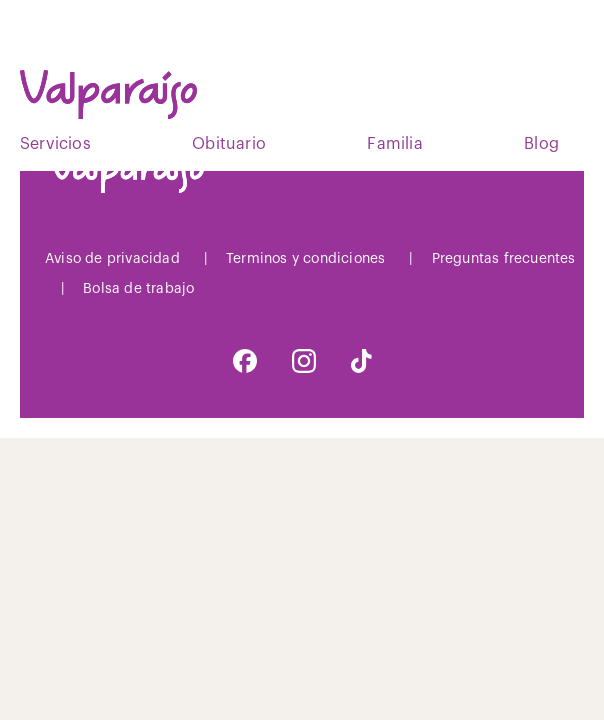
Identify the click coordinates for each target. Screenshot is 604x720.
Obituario (229, 144)
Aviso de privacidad (112, 259)
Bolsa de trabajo (138, 289)
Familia (394, 144)
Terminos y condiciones (305, 259)
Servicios (55, 144)
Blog (541, 144)
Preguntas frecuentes (504, 259)
